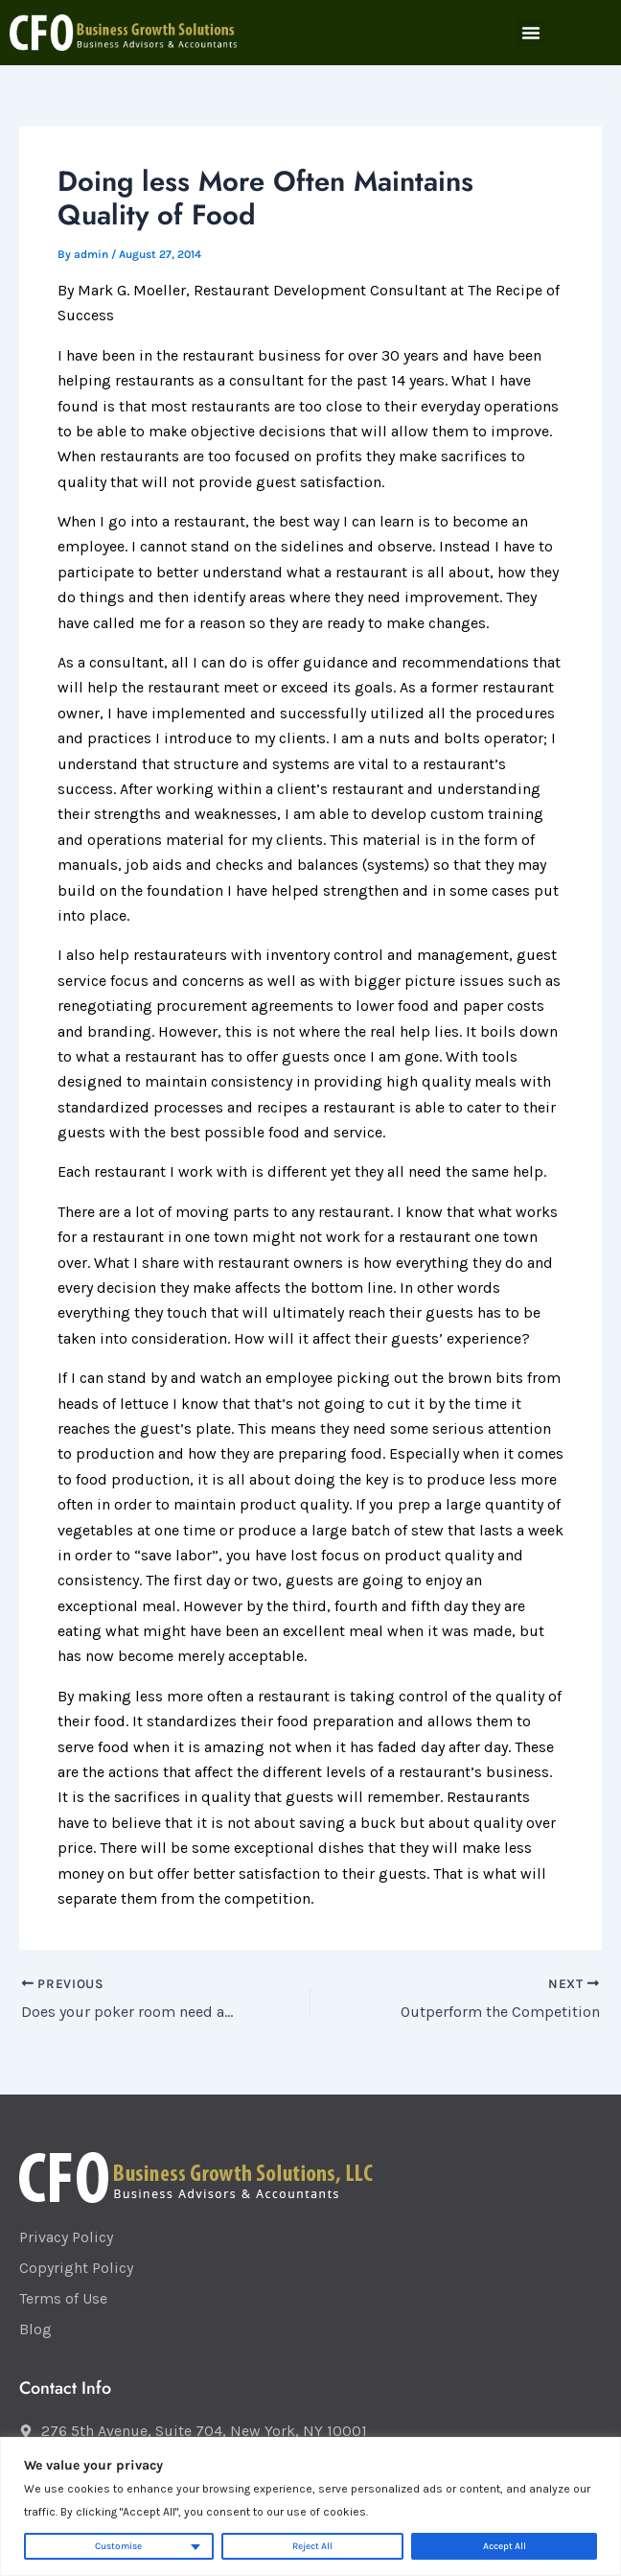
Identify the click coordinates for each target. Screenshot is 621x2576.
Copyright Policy (76, 2268)
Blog (35, 2329)
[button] (531, 32)
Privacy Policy (66, 2237)
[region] (310, 2506)
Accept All (504, 2546)
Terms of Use (63, 2298)
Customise (118, 2546)
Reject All (312, 2546)
